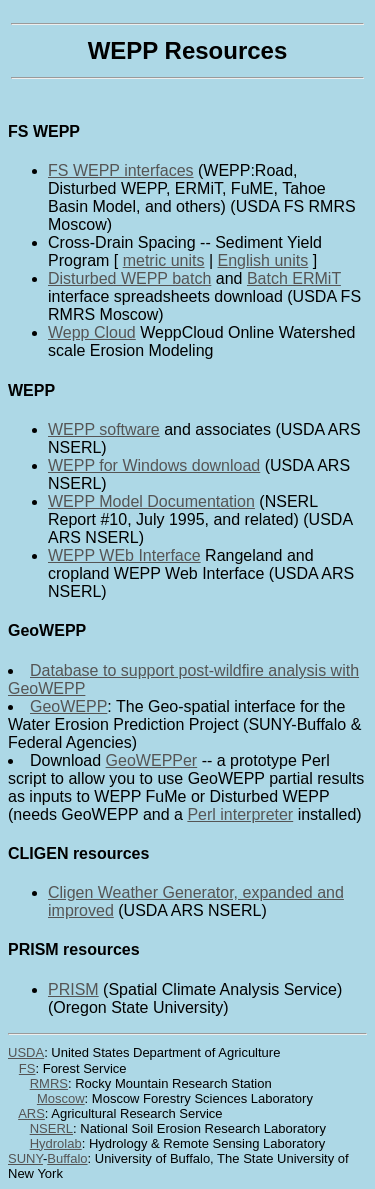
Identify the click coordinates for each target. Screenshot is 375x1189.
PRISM (73, 989)
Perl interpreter (240, 814)
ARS (31, 1113)
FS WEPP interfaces (121, 170)
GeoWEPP (68, 706)
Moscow (61, 1098)
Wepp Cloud (92, 332)
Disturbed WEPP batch (129, 278)
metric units (164, 260)
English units (263, 260)
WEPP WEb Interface (124, 555)
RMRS (49, 1083)
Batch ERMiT (294, 278)
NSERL (51, 1128)
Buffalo (67, 1158)
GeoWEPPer (152, 760)
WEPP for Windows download (154, 465)
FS (27, 1068)
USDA (26, 1052)
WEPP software (104, 429)
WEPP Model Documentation (151, 501)
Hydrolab (56, 1143)
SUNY (25, 1158)
